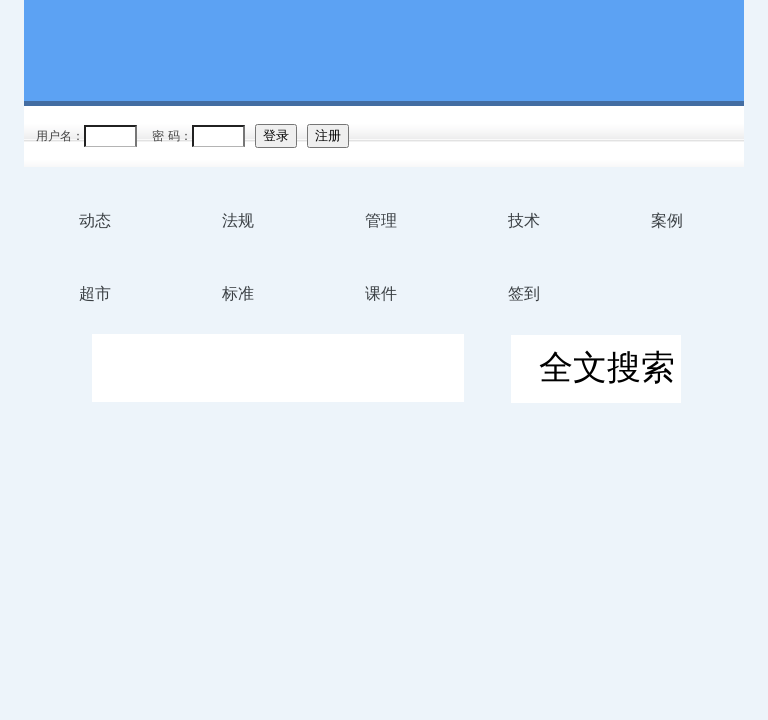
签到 (524, 293)
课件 (381, 293)
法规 (238, 220)
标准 (238, 293)
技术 (524, 220)
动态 (95, 220)
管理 (381, 220)
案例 (667, 220)
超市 (95, 293)
